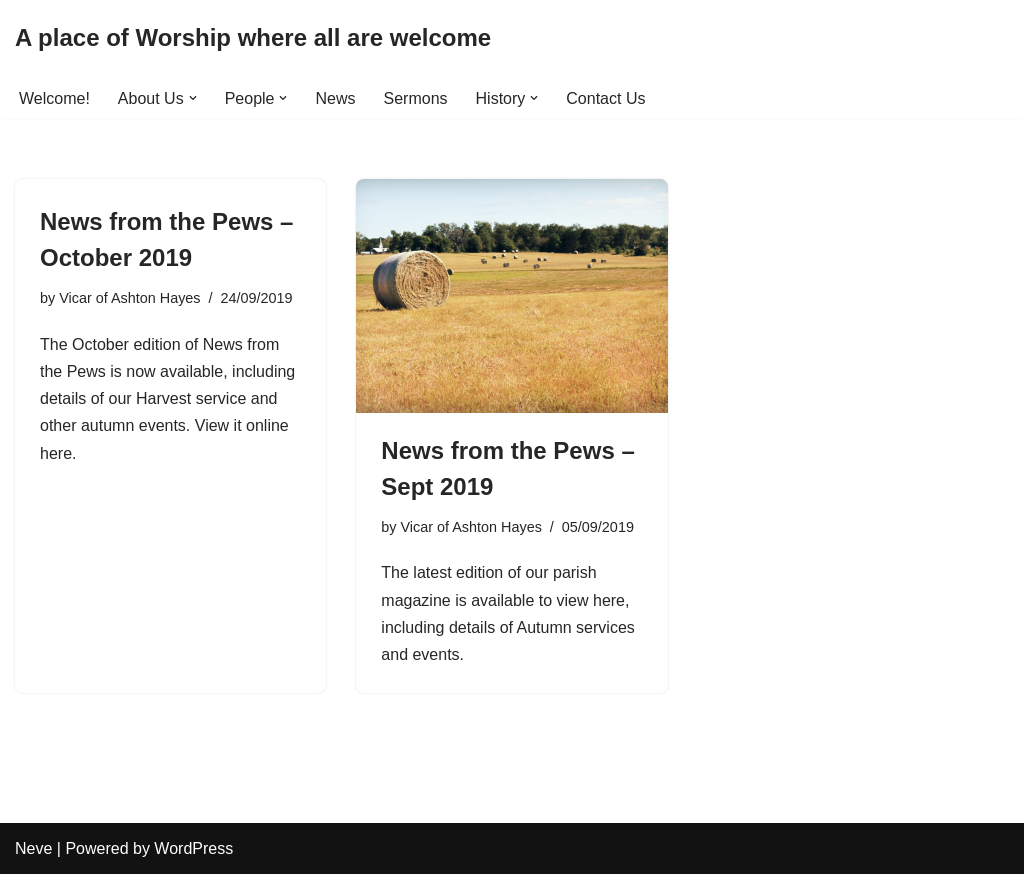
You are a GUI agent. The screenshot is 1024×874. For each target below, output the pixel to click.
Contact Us (605, 98)
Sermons (416, 98)
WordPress (193, 848)
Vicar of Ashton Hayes (129, 298)
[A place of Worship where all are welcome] (253, 38)
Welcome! (54, 98)
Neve (33, 848)
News (335, 98)
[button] (193, 98)
